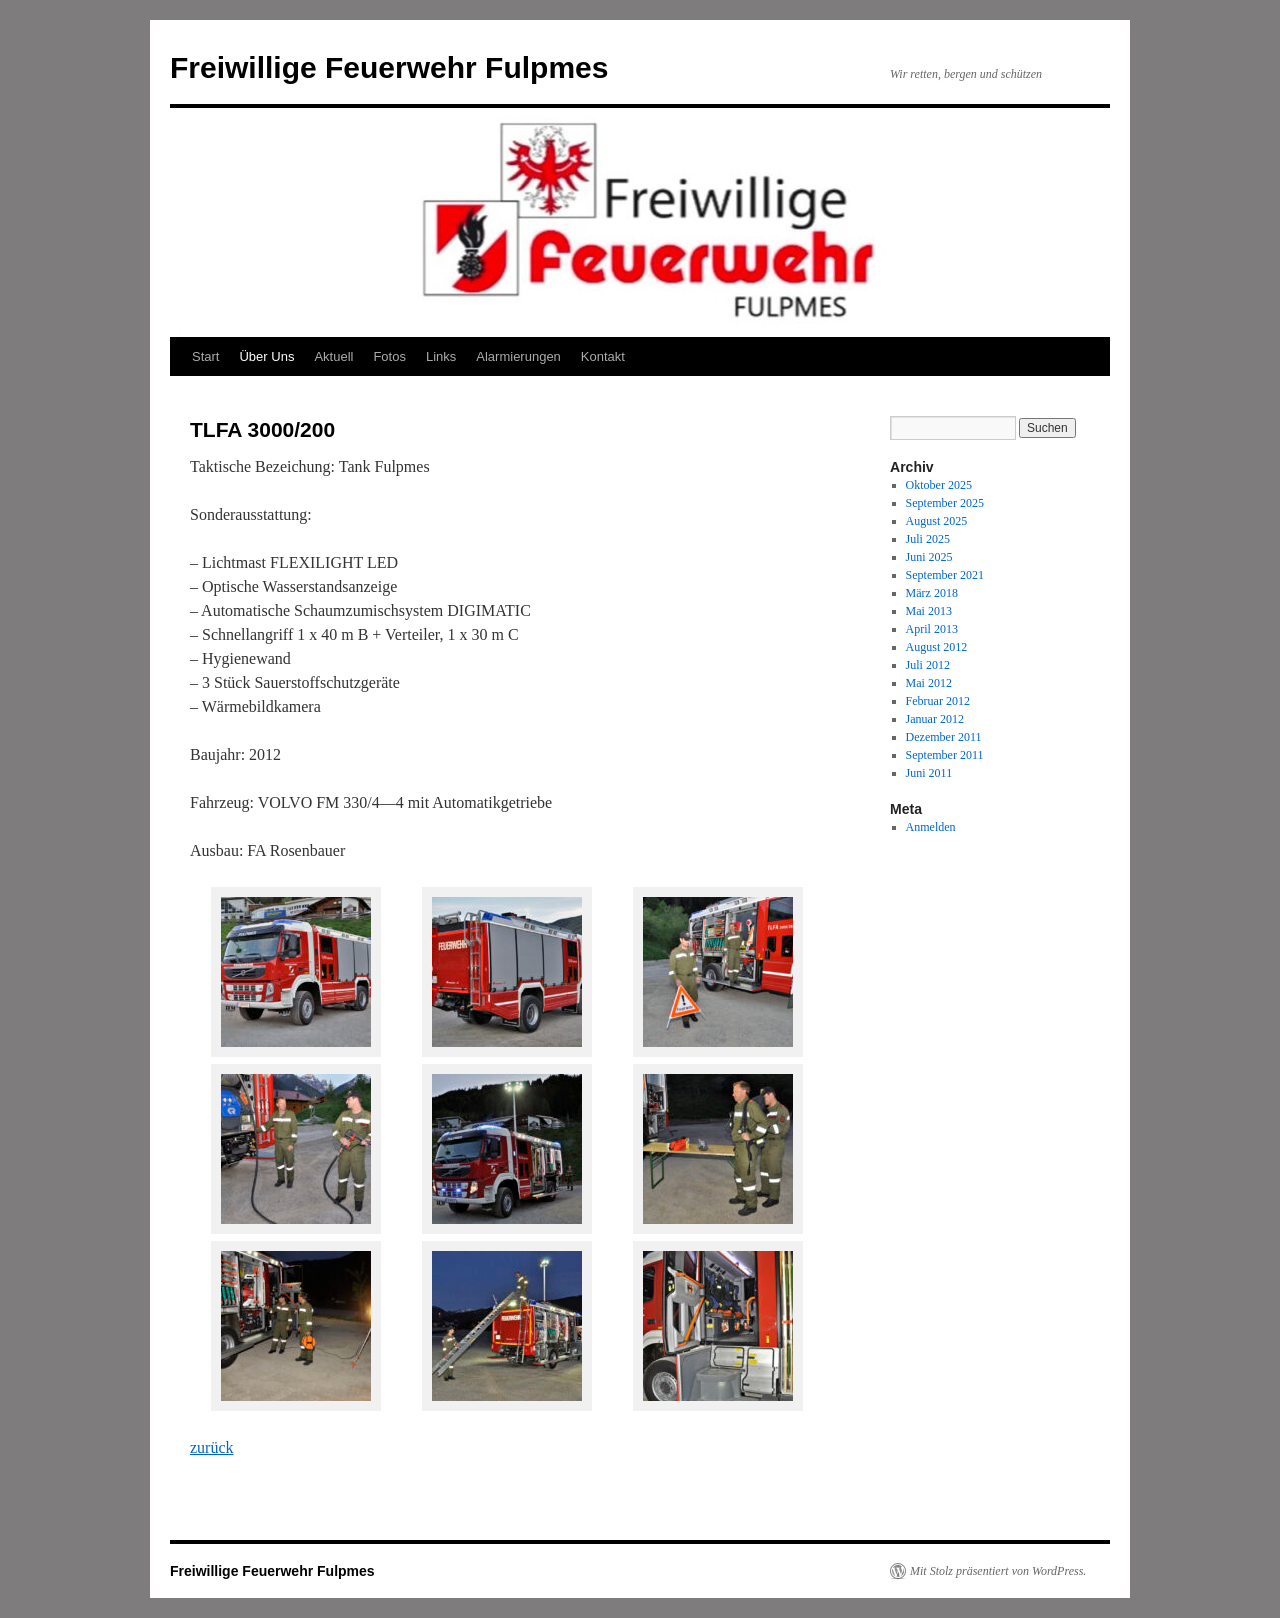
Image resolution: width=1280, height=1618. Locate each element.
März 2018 (932, 593)
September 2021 (945, 575)
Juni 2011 (929, 773)
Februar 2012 (938, 701)
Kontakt (603, 356)
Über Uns (266, 356)
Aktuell (333, 356)
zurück (212, 1447)
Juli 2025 (928, 539)
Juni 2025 (929, 557)
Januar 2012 (935, 719)
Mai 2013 (929, 611)
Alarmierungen (518, 356)
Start (205, 356)
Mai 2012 (929, 683)
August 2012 (937, 647)
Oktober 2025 (939, 485)
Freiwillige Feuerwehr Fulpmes (389, 67)
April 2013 (932, 629)
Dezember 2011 (944, 737)
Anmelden (931, 827)
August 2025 (937, 521)
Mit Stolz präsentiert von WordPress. (998, 1571)
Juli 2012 (928, 665)
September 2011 (945, 755)
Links (441, 356)
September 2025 (945, 503)
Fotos (389, 356)
